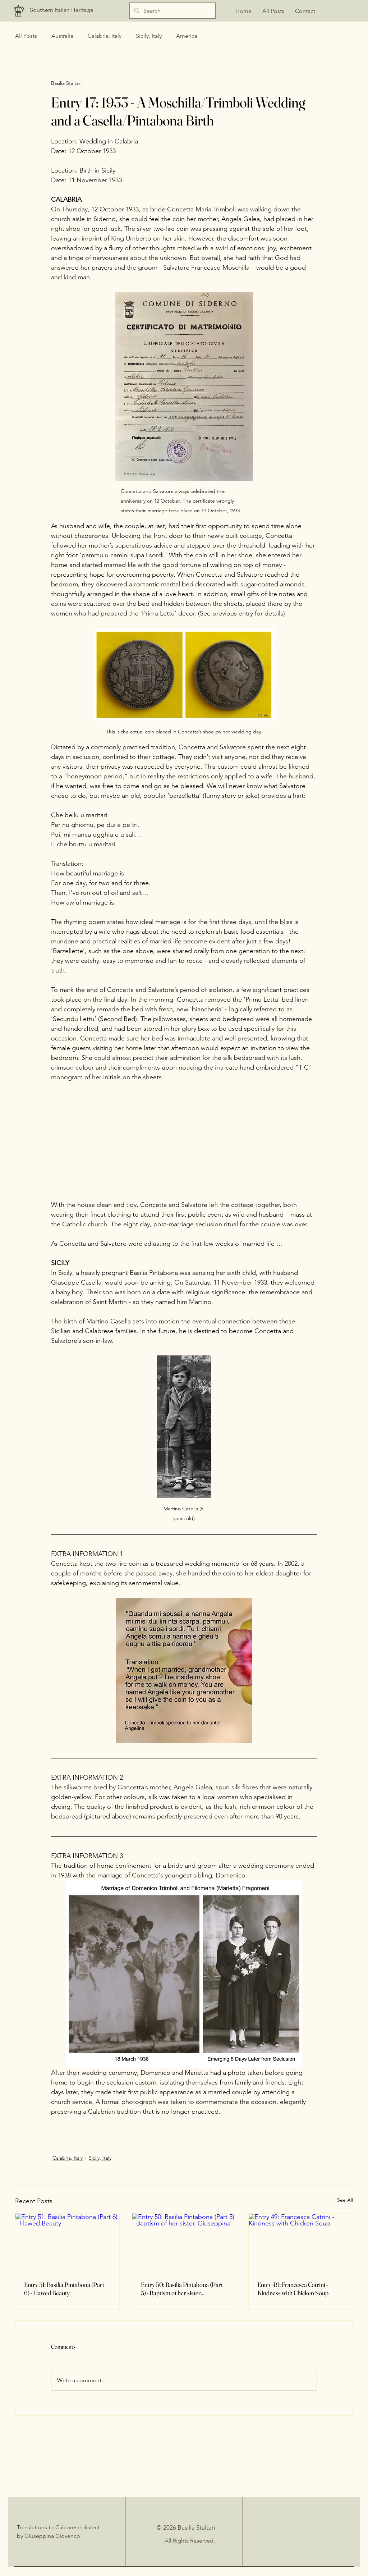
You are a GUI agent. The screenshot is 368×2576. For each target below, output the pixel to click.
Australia (62, 35)
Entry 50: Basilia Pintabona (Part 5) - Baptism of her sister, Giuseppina (182, 2288)
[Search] (171, 10)
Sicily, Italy (149, 35)
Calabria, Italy (104, 35)
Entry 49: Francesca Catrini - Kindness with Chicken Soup (292, 2288)
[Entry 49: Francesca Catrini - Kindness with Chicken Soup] (301, 2243)
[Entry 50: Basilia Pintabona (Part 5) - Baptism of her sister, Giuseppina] (184, 2243)
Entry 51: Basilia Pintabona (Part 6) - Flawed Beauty (64, 2288)
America (186, 35)
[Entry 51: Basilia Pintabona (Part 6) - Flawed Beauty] (67, 2243)
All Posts (26, 35)
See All (345, 2200)
